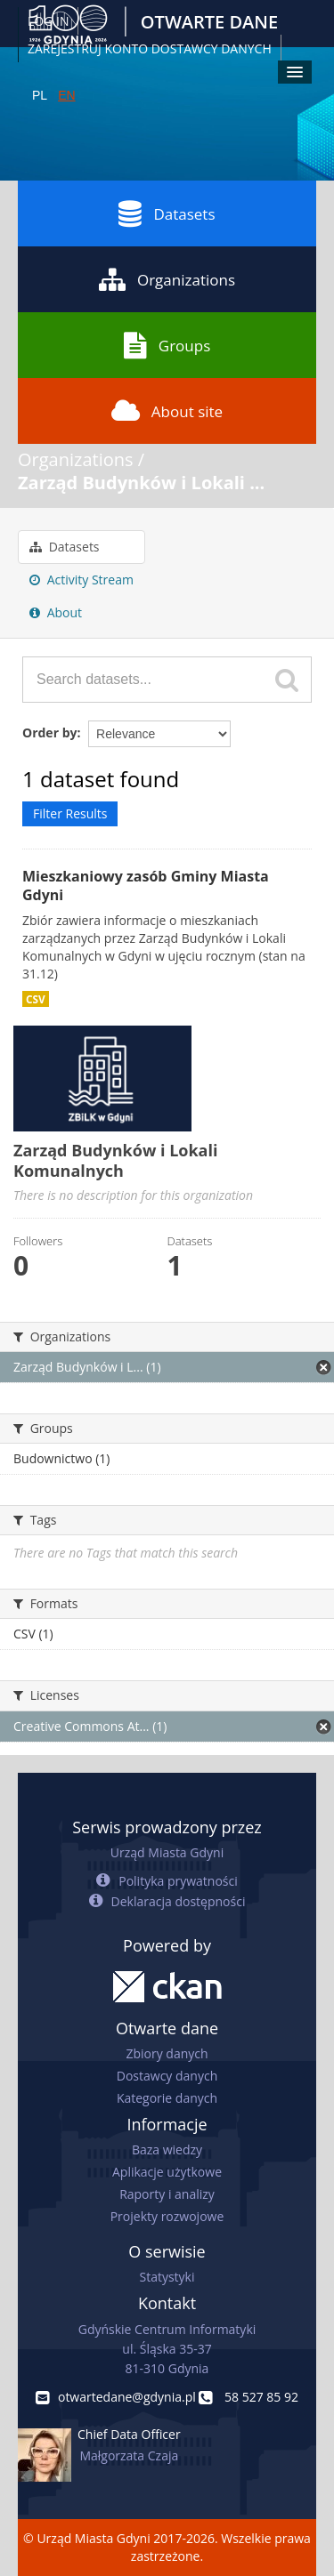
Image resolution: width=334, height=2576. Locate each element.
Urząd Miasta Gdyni (167, 1852)
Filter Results (70, 813)
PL (39, 95)
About (55, 612)
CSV (35, 999)
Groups (167, 345)
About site (167, 411)
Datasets (166, 213)
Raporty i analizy (167, 2194)
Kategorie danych (167, 2097)
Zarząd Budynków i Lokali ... (141, 483)
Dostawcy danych (167, 2075)
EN (66, 95)
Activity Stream (81, 579)
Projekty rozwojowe (167, 2216)
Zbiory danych (167, 2053)
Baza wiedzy (167, 2149)
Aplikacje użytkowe (167, 2171)
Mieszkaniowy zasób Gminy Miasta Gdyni (145, 885)
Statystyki (166, 2276)
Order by (49, 732)
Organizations (167, 279)
